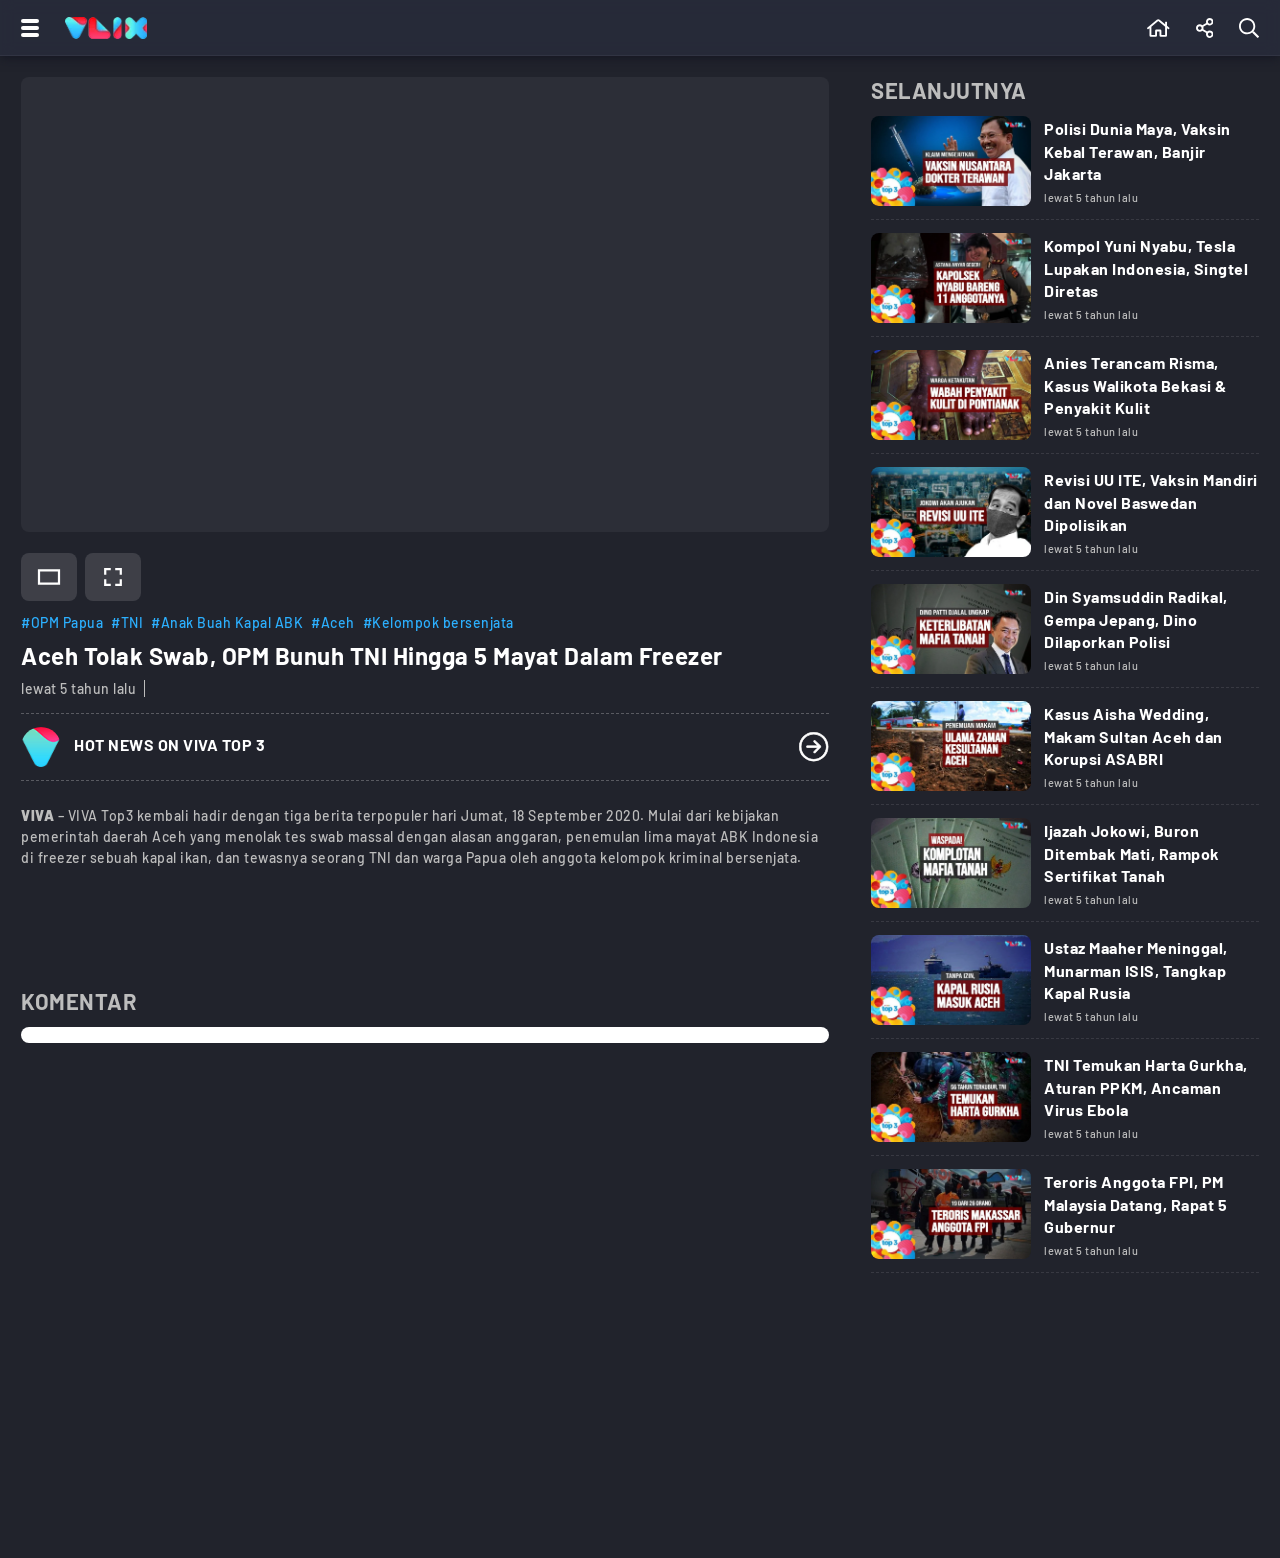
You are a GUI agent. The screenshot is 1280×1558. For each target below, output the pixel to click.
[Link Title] (1065, 168)
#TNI (127, 622)
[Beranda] (1158, 28)
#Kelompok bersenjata (438, 622)
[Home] (106, 28)
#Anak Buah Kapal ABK (227, 622)
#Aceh (333, 622)
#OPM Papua (62, 622)
